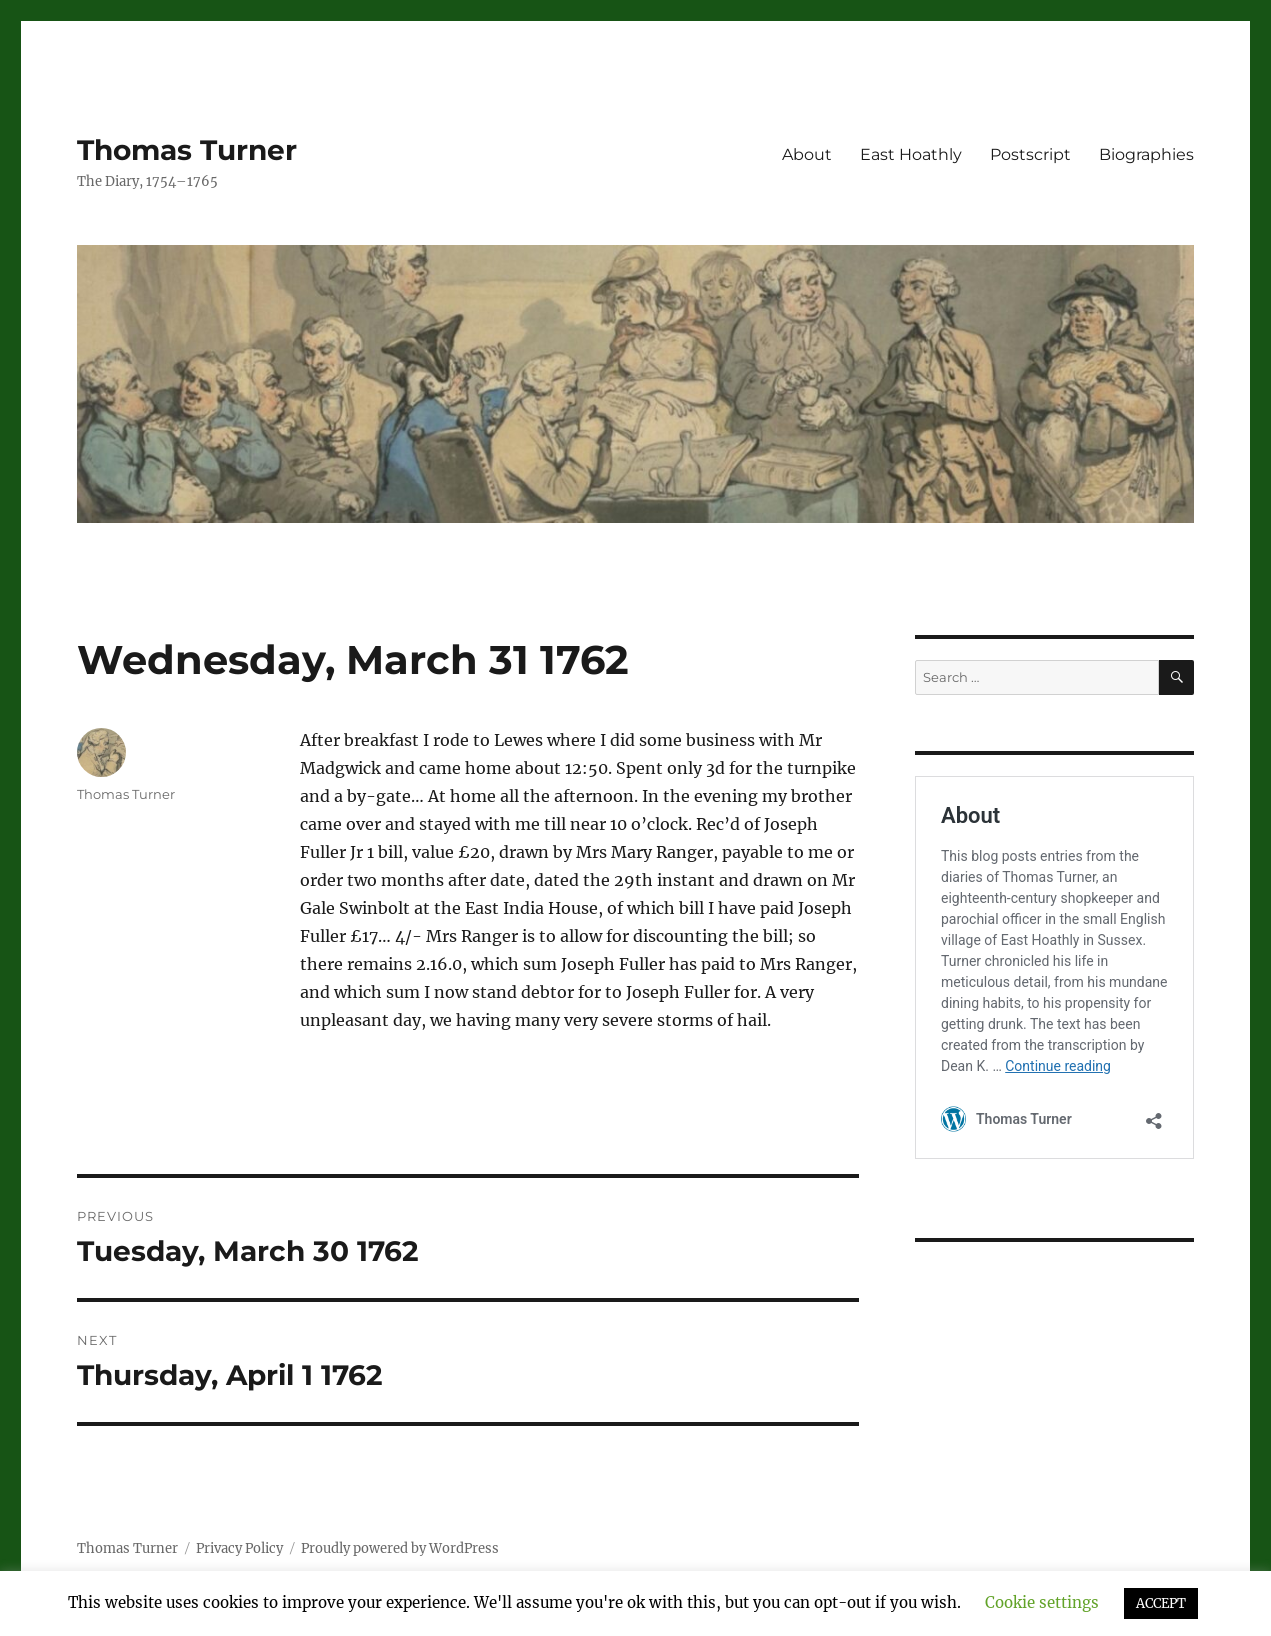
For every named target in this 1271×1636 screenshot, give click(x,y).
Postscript (1030, 154)
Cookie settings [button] (1042, 1602)
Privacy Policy (239, 1548)
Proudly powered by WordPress (400, 1548)
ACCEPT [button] (1161, 1603)
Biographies (1146, 154)
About (807, 154)
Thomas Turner (187, 150)
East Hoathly (911, 154)
